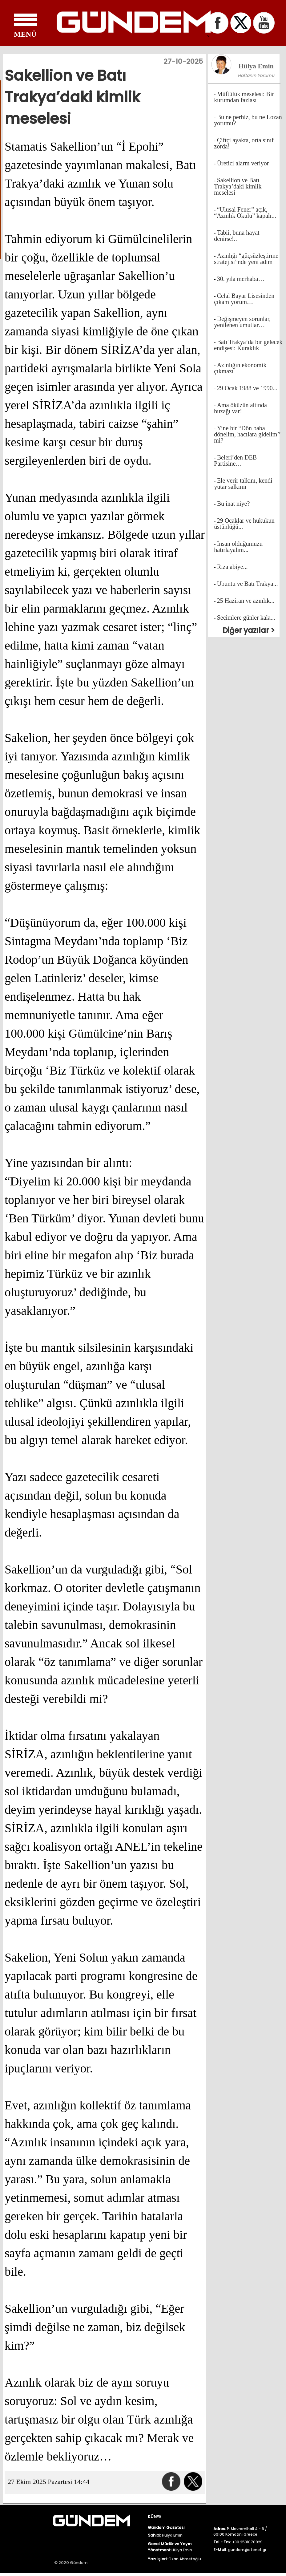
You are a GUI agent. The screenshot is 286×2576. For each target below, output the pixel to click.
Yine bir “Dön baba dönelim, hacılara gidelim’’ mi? (247, 434)
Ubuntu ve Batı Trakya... (247, 583)
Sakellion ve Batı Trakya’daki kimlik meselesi (237, 186)
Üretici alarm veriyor (243, 163)
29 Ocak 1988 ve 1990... (247, 388)
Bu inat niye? (233, 503)
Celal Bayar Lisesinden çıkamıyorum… (244, 298)
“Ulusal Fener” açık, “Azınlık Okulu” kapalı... (245, 212)
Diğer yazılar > (249, 630)
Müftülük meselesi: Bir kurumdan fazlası (244, 97)
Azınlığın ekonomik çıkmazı (240, 368)
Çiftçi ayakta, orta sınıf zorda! (244, 143)
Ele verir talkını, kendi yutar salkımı (243, 483)
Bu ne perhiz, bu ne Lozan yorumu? (248, 120)
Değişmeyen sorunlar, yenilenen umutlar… (242, 321)
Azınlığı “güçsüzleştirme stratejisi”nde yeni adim (246, 258)
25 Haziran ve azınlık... (246, 600)
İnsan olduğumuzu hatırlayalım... (238, 546)
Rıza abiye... (232, 566)
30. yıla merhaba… (240, 278)
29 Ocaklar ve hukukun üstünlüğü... (244, 523)
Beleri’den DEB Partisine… (235, 460)
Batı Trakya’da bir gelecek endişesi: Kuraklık (248, 344)
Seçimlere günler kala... (246, 617)
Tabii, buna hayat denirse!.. (236, 235)
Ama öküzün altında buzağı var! (240, 408)
